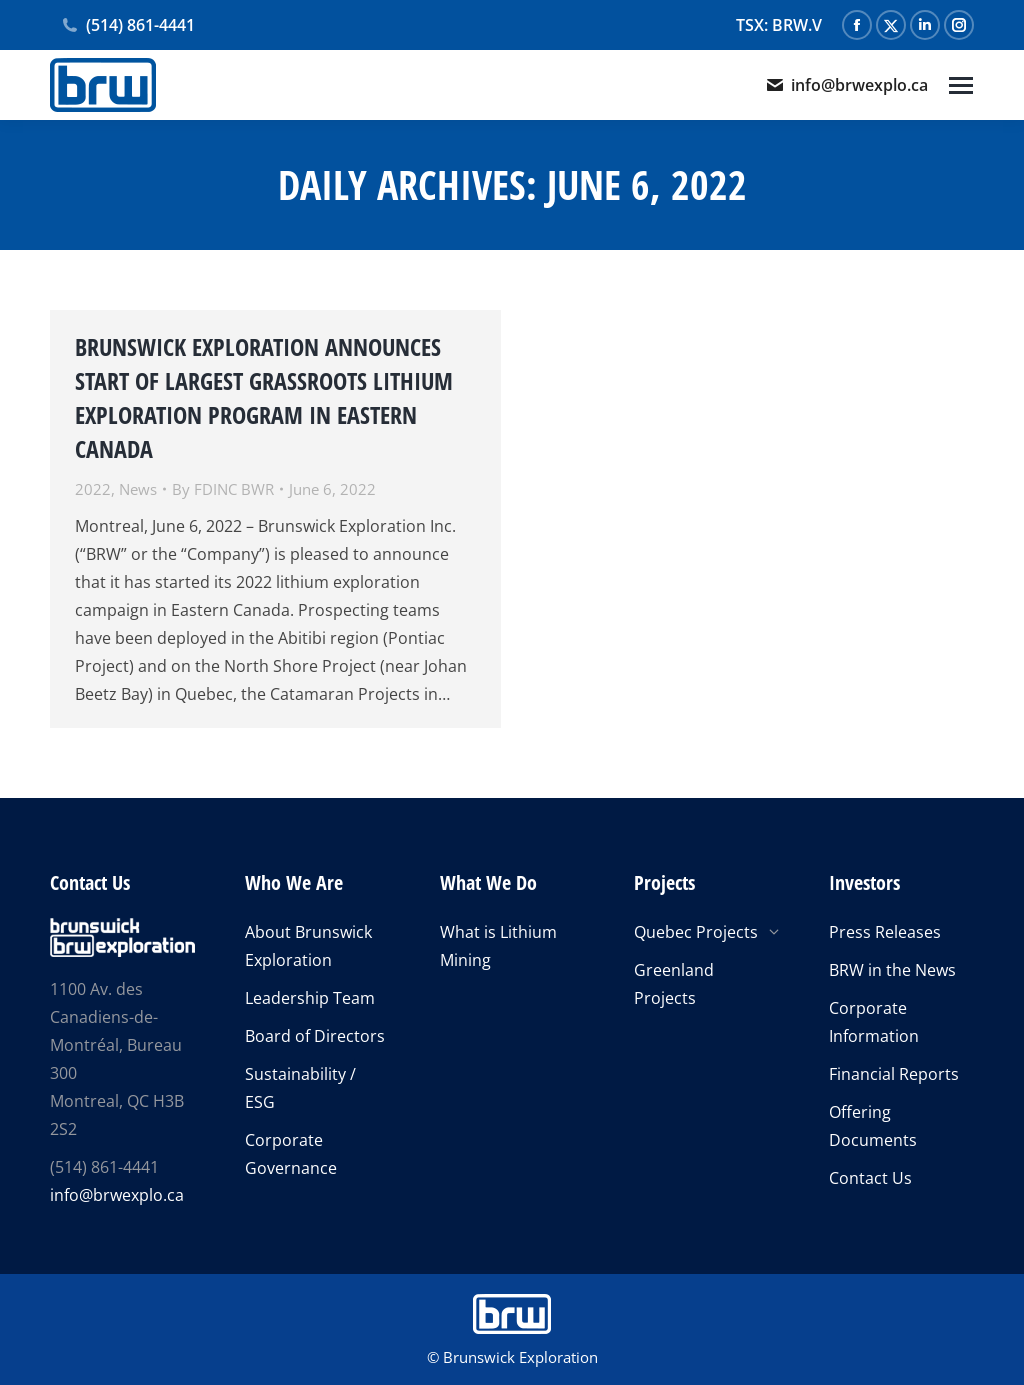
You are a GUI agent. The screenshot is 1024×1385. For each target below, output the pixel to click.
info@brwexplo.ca (846, 85)
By (223, 489)
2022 (93, 489)
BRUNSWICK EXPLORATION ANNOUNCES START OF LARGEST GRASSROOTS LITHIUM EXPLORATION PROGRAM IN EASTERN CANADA (264, 397)
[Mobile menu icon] (961, 85)
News (138, 489)
